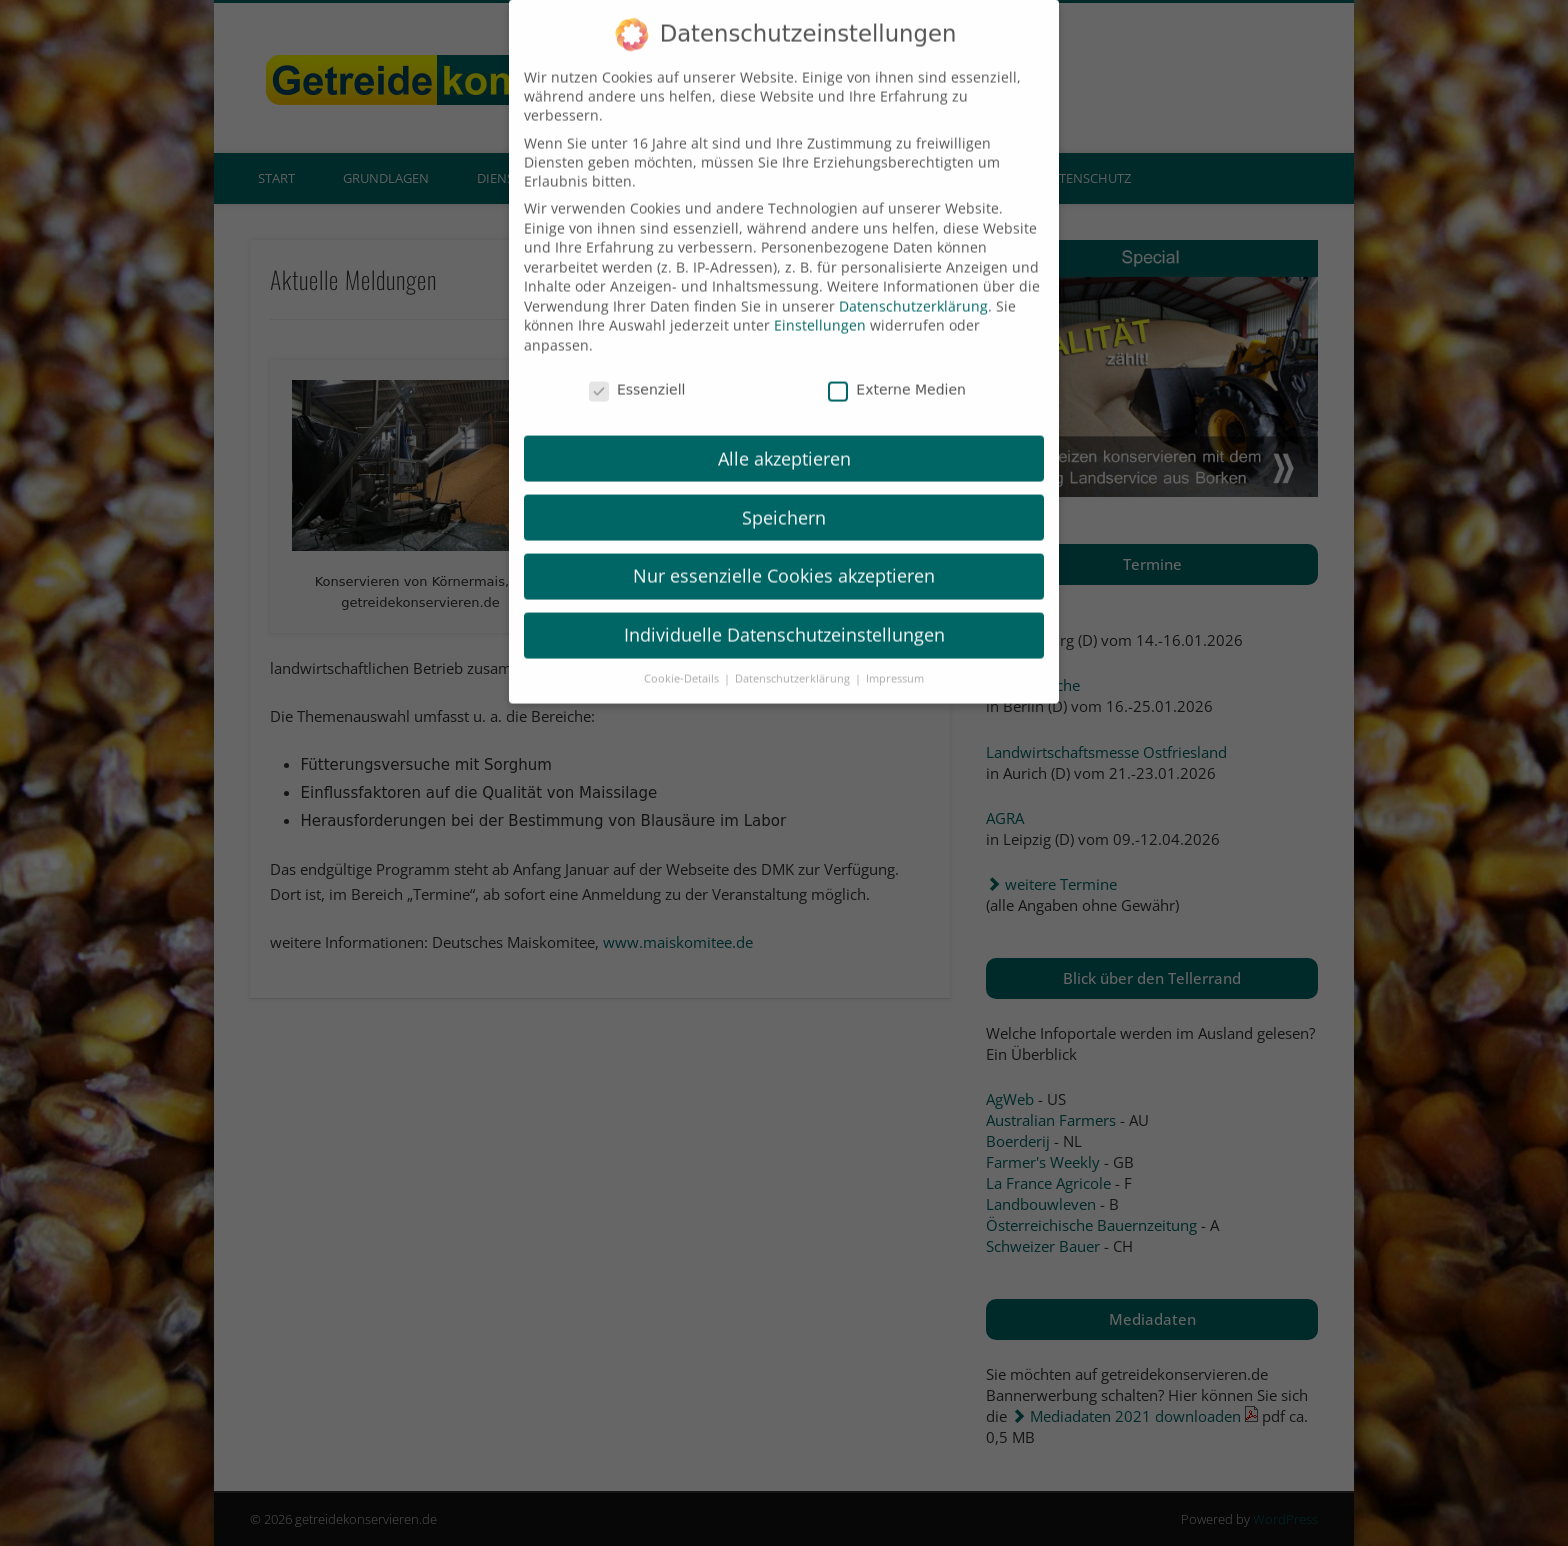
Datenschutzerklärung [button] (794, 662)
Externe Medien (897, 373)
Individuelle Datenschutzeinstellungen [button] (784, 618)
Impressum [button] (895, 662)
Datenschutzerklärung (913, 289)
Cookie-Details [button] (683, 662)
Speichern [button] (784, 500)
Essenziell (637, 373)
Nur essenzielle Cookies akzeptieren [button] (784, 559)
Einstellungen (820, 308)
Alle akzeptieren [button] (784, 441)
